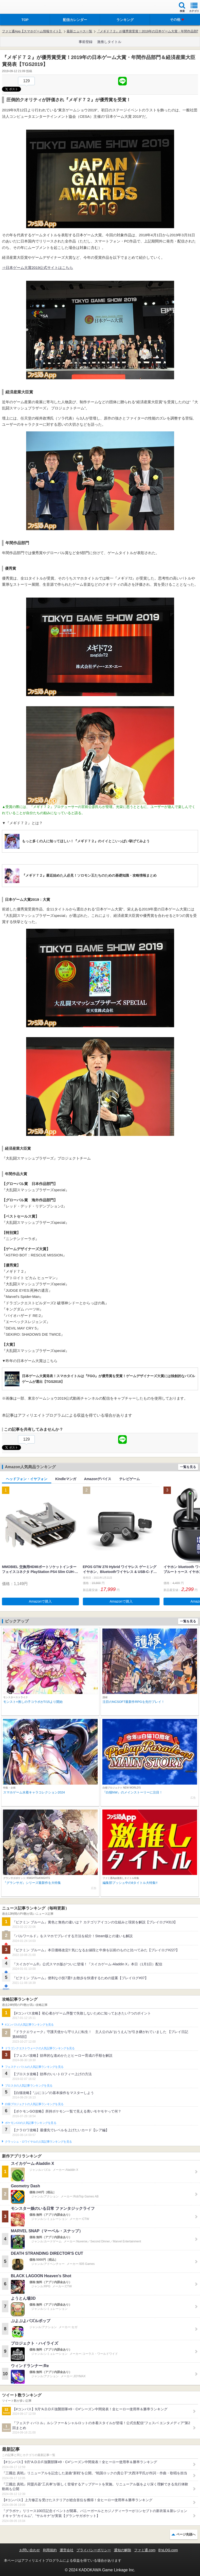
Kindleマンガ (65, 1479)
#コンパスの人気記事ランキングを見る (29, 2024)
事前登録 (85, 42)
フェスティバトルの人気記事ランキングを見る (34, 2066)
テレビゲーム (129, 1479)
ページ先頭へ (186, 2534)
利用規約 (50, 2550)
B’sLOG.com (168, 2550)
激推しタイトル (109, 42)
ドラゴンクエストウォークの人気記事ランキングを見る (40, 2048)
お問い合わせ (29, 2550)
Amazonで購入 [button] (40, 1601)
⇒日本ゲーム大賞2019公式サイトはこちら (37, 267)
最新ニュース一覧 (79, 31)
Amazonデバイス (97, 1479)
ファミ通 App (18, 7)
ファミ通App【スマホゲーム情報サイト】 (32, 31)
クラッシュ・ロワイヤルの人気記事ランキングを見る (38, 2141)
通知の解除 (122, 2550)
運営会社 (66, 2550)
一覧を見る (188, 1467)
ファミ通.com (144, 2550)
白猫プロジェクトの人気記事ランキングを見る (34, 2104)
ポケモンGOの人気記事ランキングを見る (30, 2122)
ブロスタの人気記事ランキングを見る (28, 2085)
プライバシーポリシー (93, 2550)
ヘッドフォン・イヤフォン (26, 1479)
